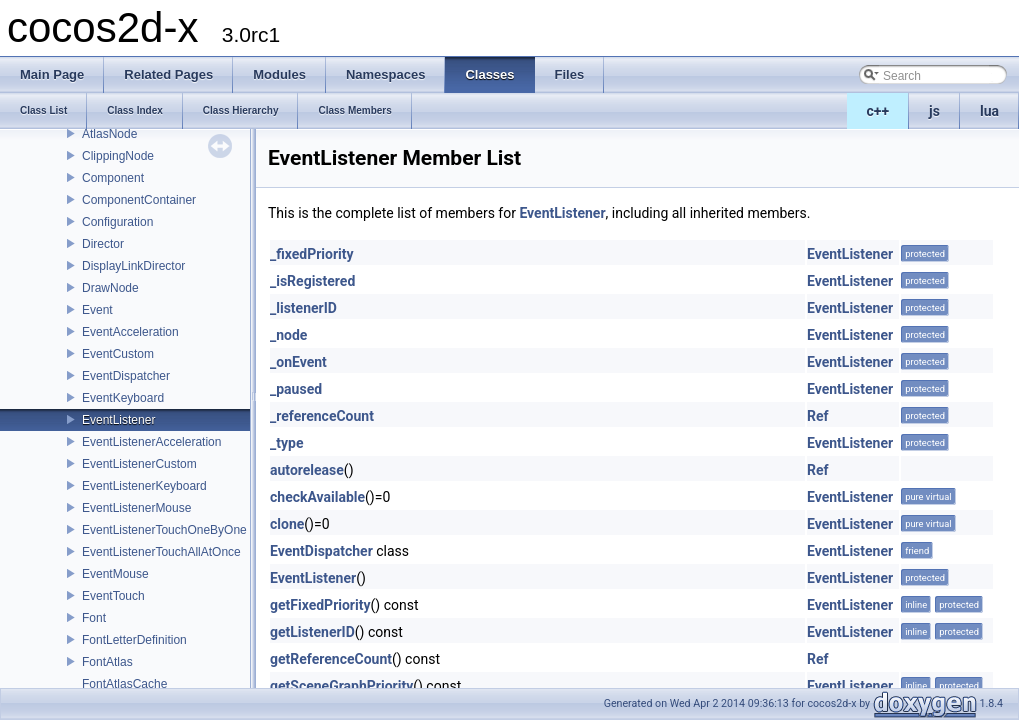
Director (103, 244)
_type (286, 443)
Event (97, 310)
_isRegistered (312, 281)
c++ (878, 111)
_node (288, 335)
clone (287, 524)
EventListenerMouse (136, 508)
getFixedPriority (320, 605)
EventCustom (118, 354)
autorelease (307, 470)
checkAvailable (317, 497)
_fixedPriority (312, 254)
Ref (818, 416)
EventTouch (113, 596)
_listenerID (303, 308)
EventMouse (115, 574)
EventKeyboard (123, 398)
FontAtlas (107, 662)
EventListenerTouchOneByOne (164, 530)
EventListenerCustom (139, 464)
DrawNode (110, 288)
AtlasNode (109, 134)
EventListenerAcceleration (151, 442)
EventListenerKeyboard (144, 486)
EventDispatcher (126, 376)
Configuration (117, 222)
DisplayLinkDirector (133, 266)
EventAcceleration (130, 332)
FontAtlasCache (124, 684)
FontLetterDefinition (134, 640)
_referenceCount (322, 416)
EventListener (118, 420)
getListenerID (312, 632)
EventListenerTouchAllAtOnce (161, 552)
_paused (296, 389)
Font (94, 618)
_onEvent (298, 362)
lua (989, 111)
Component (113, 178)
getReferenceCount (331, 659)
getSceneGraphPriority (341, 686)
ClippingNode (118, 156)
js (934, 111)
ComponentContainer (139, 200)
